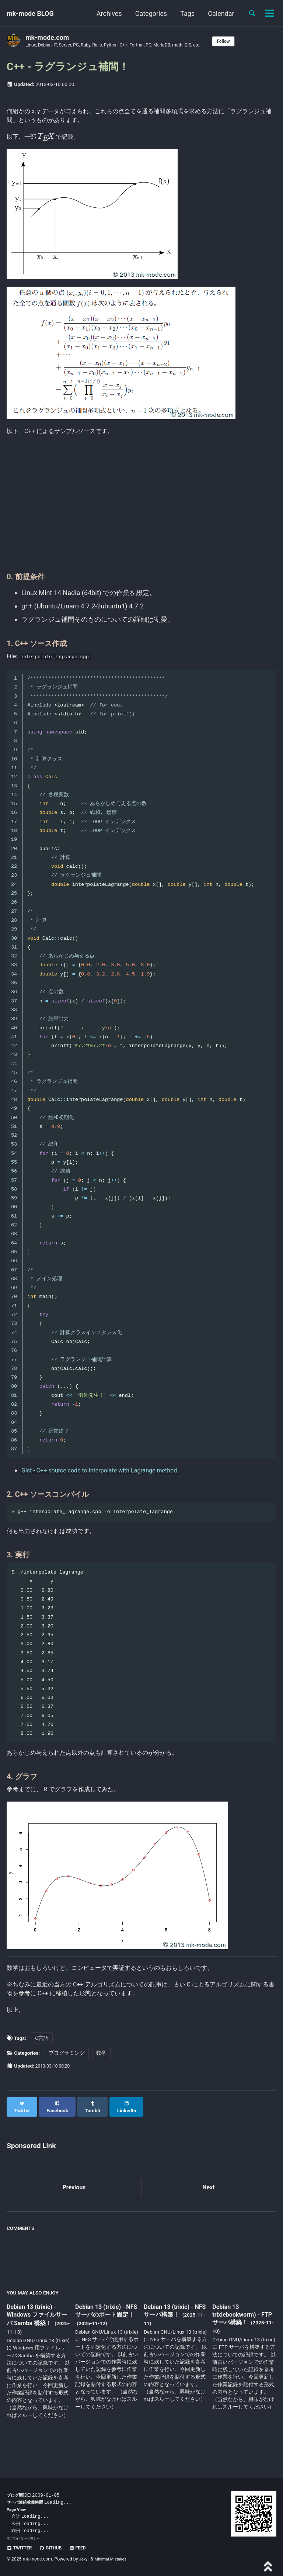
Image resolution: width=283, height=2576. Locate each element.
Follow (246, 41)
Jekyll (85, 2559)
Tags (184, 13)
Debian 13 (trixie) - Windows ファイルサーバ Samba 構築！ (38, 2335)
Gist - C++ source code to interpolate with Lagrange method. (109, 1482)
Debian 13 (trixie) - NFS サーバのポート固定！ (105, 2335)
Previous (74, 2207)
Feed (84, 2548)
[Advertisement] (141, 514)
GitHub (54, 2548)
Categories (148, 13)
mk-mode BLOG (30, 13)
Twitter (21, 2548)
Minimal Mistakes (114, 2559)
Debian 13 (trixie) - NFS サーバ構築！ (171, 2331)
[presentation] (49, 141)
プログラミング (67, 2078)
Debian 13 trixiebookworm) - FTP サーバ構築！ (239, 2335)
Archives (106, 13)
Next (209, 2207)
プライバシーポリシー (26, 2538)
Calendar (218, 13)
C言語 (42, 2063)
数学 (101, 2078)
